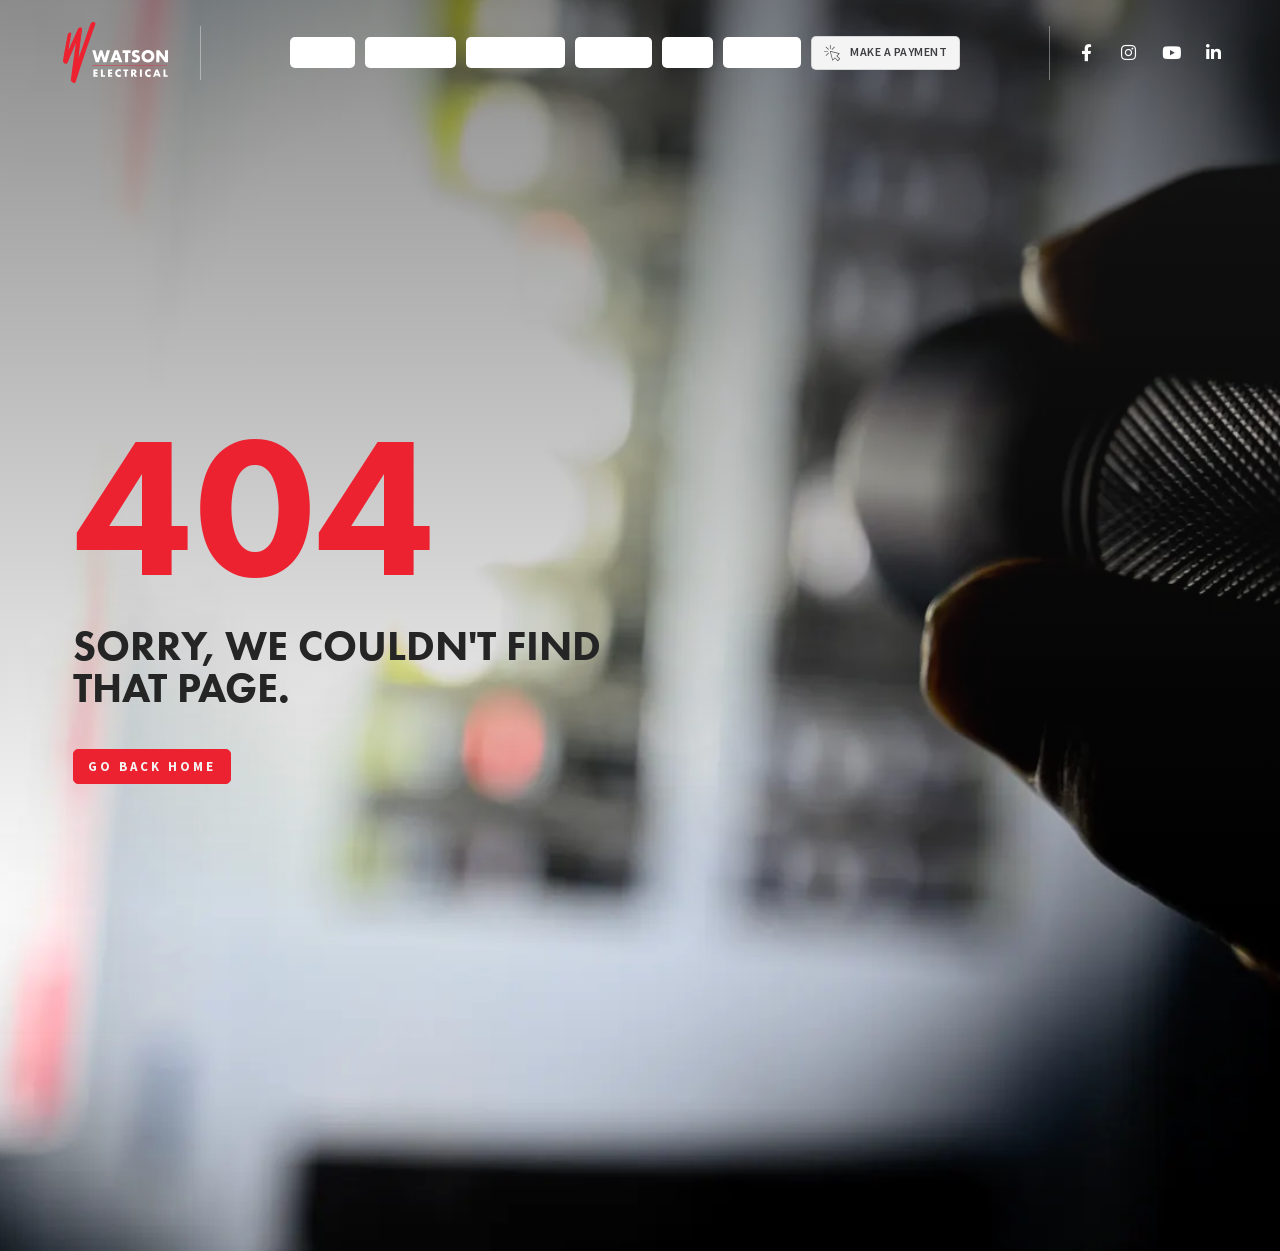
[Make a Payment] (832, 53)
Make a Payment (898, 52)
